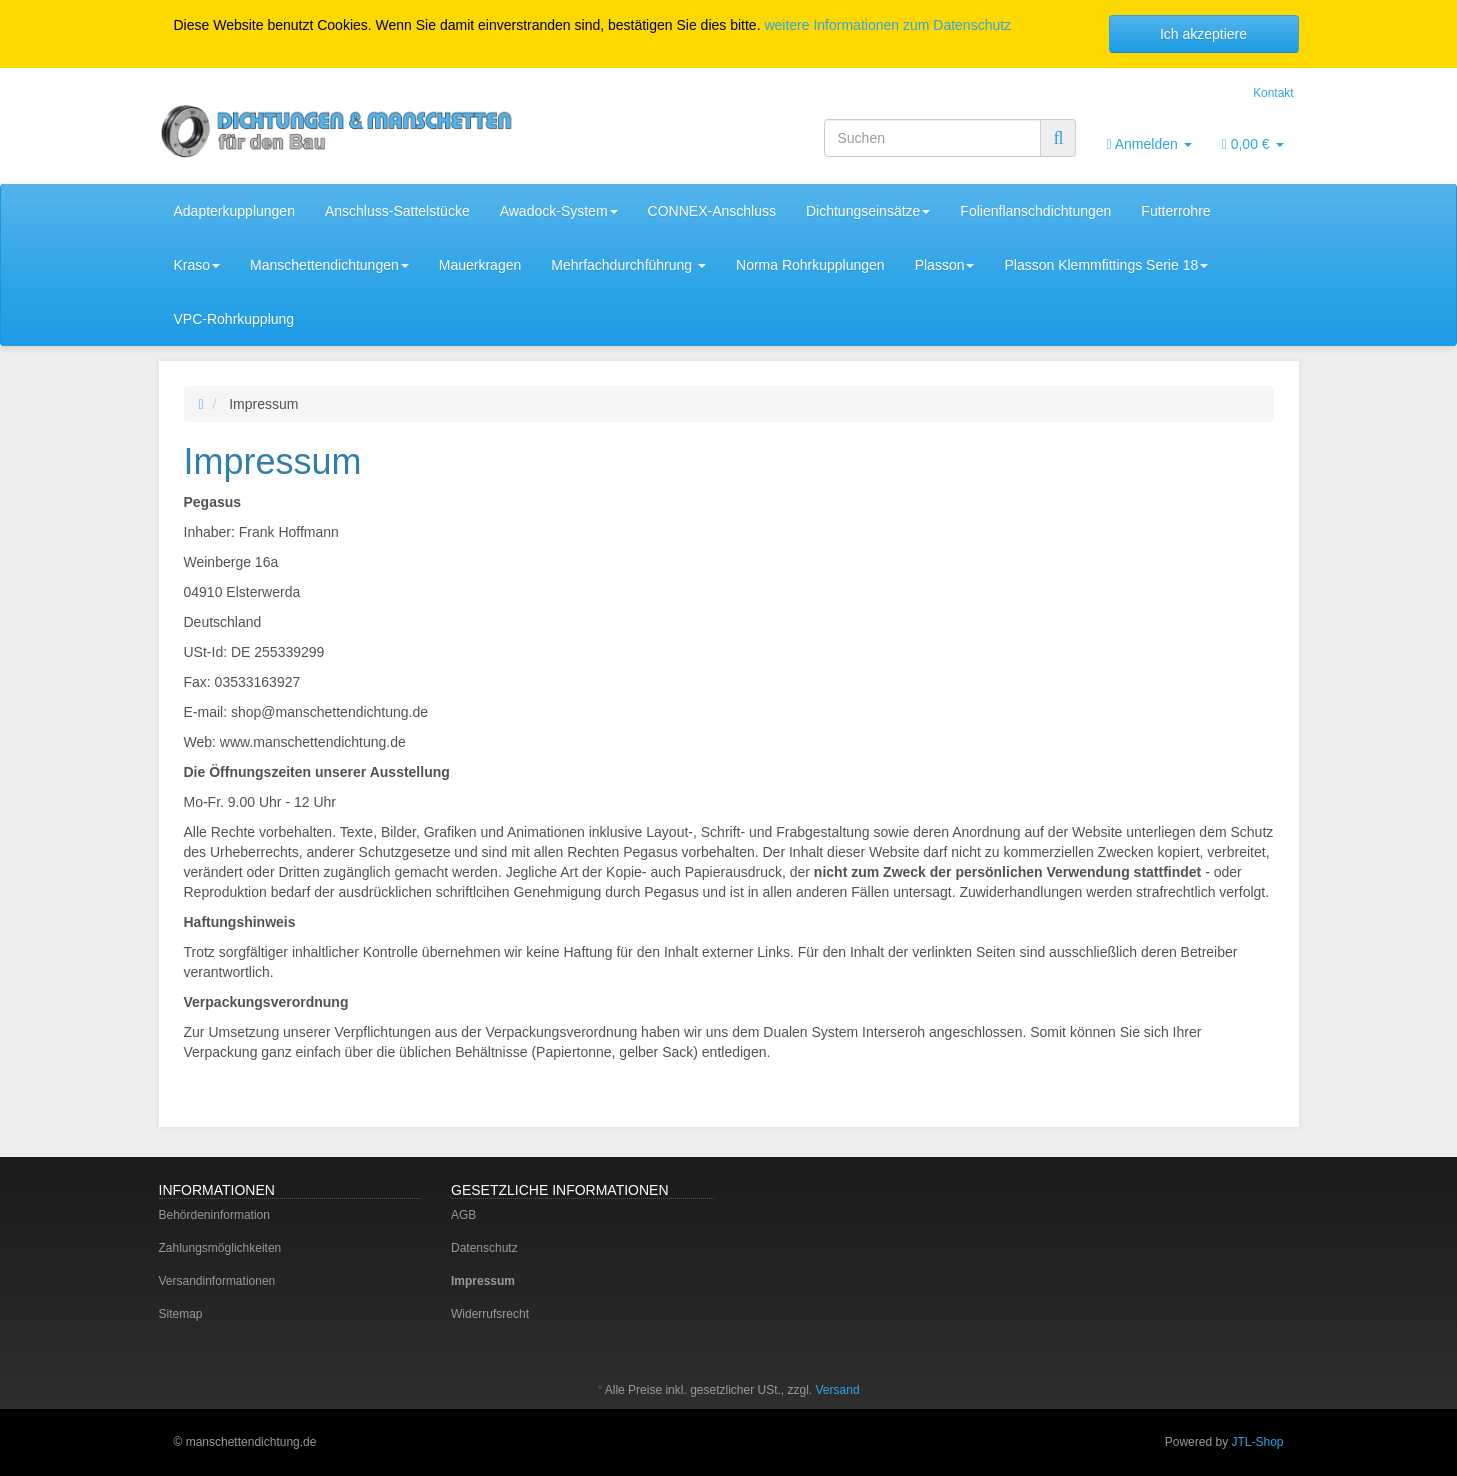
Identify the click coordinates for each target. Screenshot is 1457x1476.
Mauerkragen (480, 265)
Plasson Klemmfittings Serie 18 (1106, 265)
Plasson (945, 265)
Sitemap (181, 1314)
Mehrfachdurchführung (628, 265)
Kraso (197, 265)
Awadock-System (559, 211)
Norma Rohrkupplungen (810, 265)
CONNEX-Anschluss (712, 211)
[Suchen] (932, 138)
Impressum (483, 1281)
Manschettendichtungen (329, 265)
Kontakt (1273, 93)
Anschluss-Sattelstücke (397, 211)
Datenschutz (484, 1248)
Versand (838, 1390)
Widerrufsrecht (490, 1314)
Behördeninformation (214, 1215)
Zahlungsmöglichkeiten (220, 1248)
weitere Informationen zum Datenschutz (887, 25)
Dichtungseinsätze (868, 211)
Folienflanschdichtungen (1035, 211)
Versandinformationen (217, 1281)
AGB (463, 1215)
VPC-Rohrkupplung (234, 319)
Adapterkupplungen (234, 211)
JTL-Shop (1257, 1442)
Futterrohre (1175, 211)
